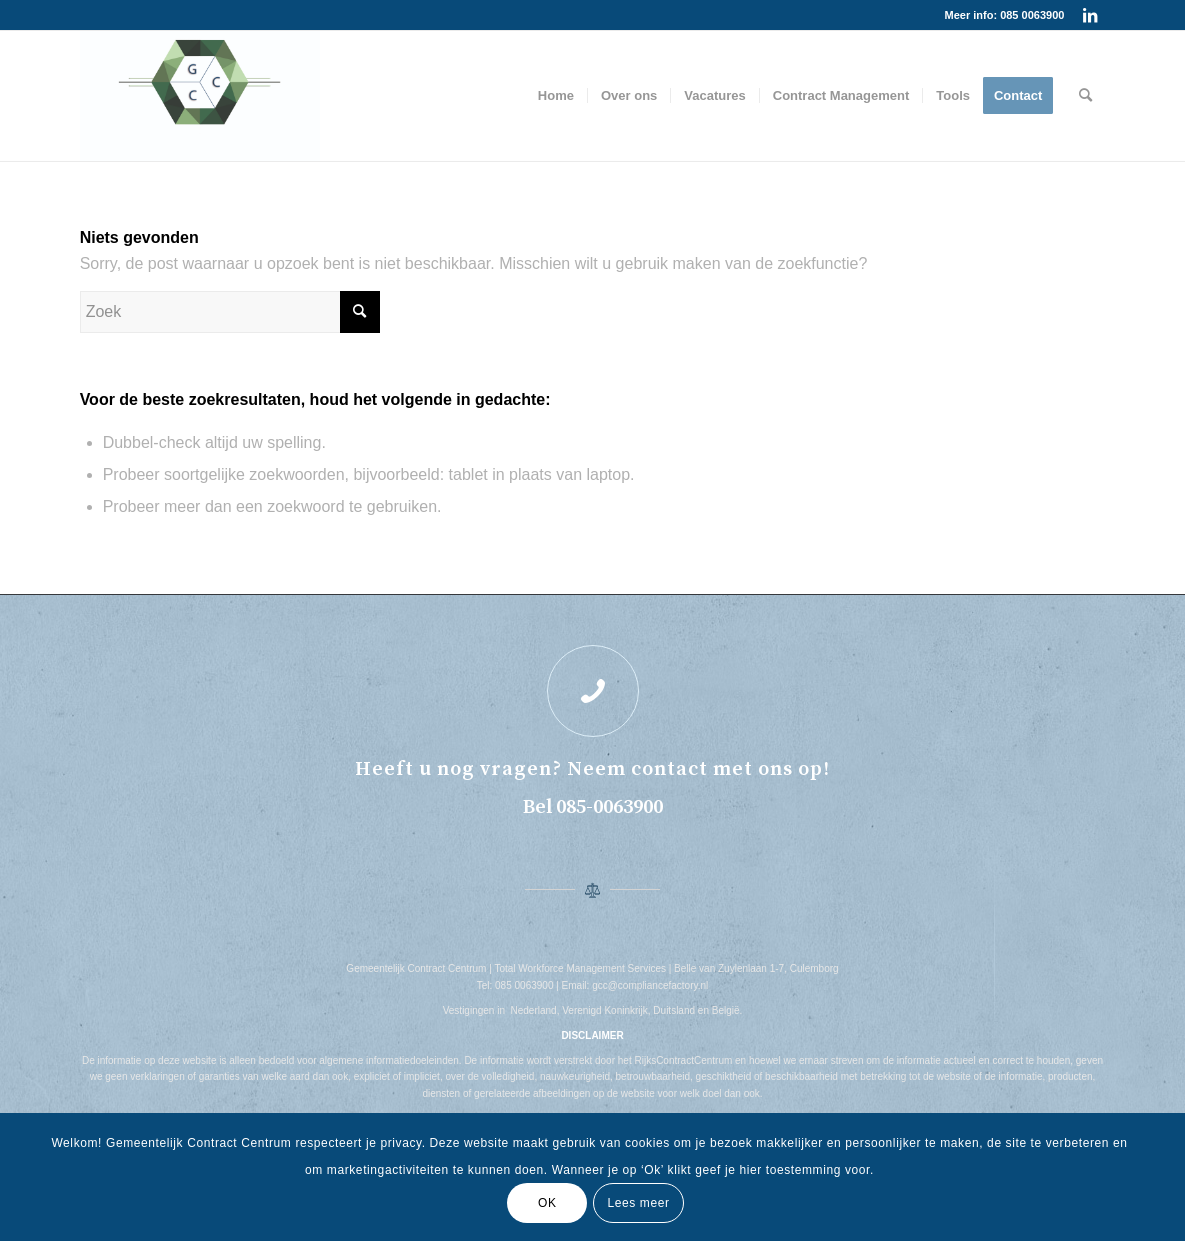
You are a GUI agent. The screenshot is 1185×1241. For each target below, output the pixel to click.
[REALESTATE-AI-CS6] (200, 96)
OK (547, 1203)
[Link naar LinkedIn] (1090, 15)
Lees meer (638, 1203)
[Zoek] (1085, 96)
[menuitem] (556, 96)
